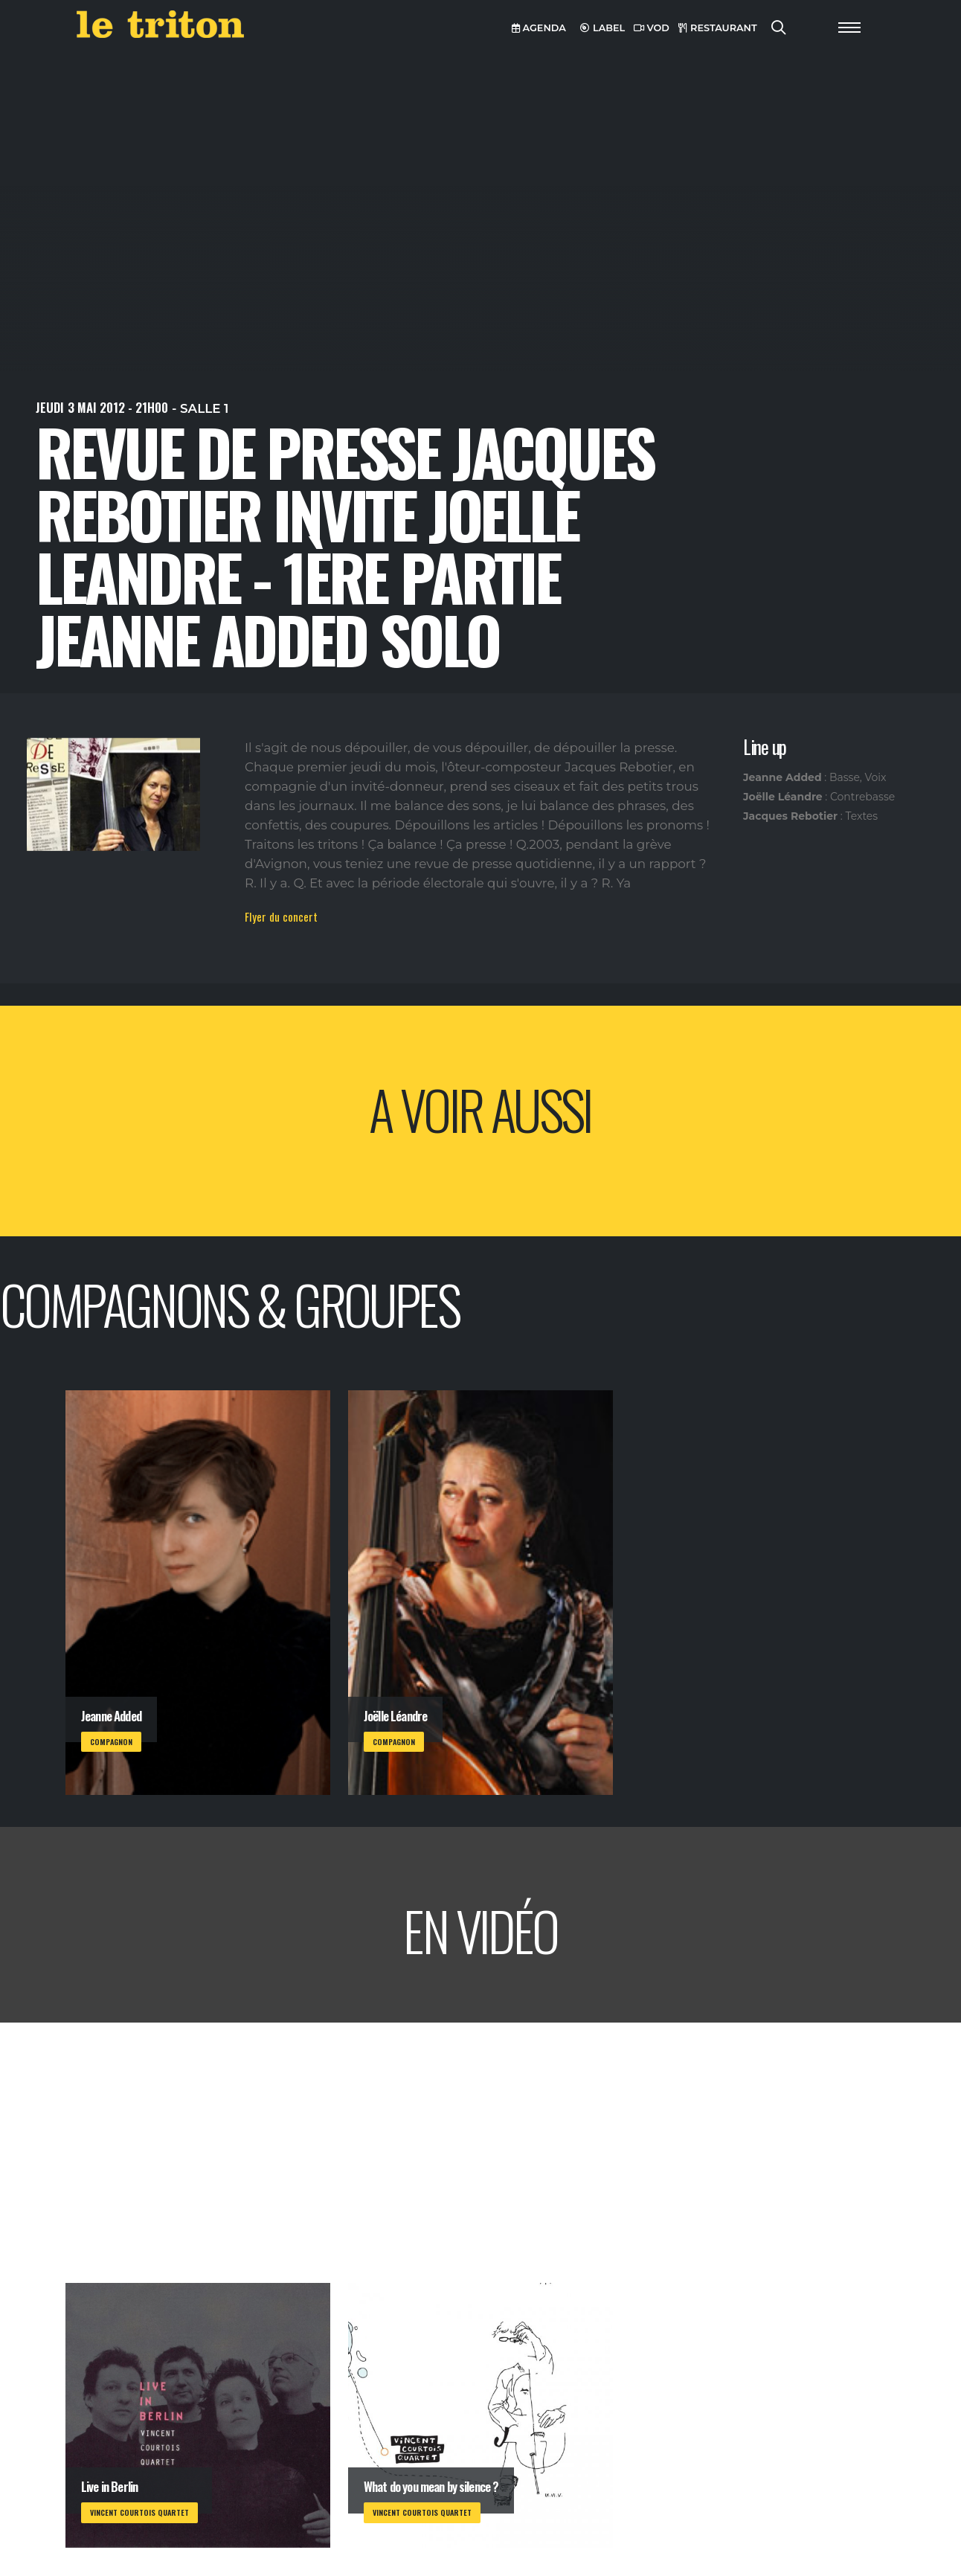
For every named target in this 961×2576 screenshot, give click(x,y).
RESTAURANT (717, 28)
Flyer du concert (281, 916)
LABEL (602, 28)
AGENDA (539, 28)
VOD (651, 28)
